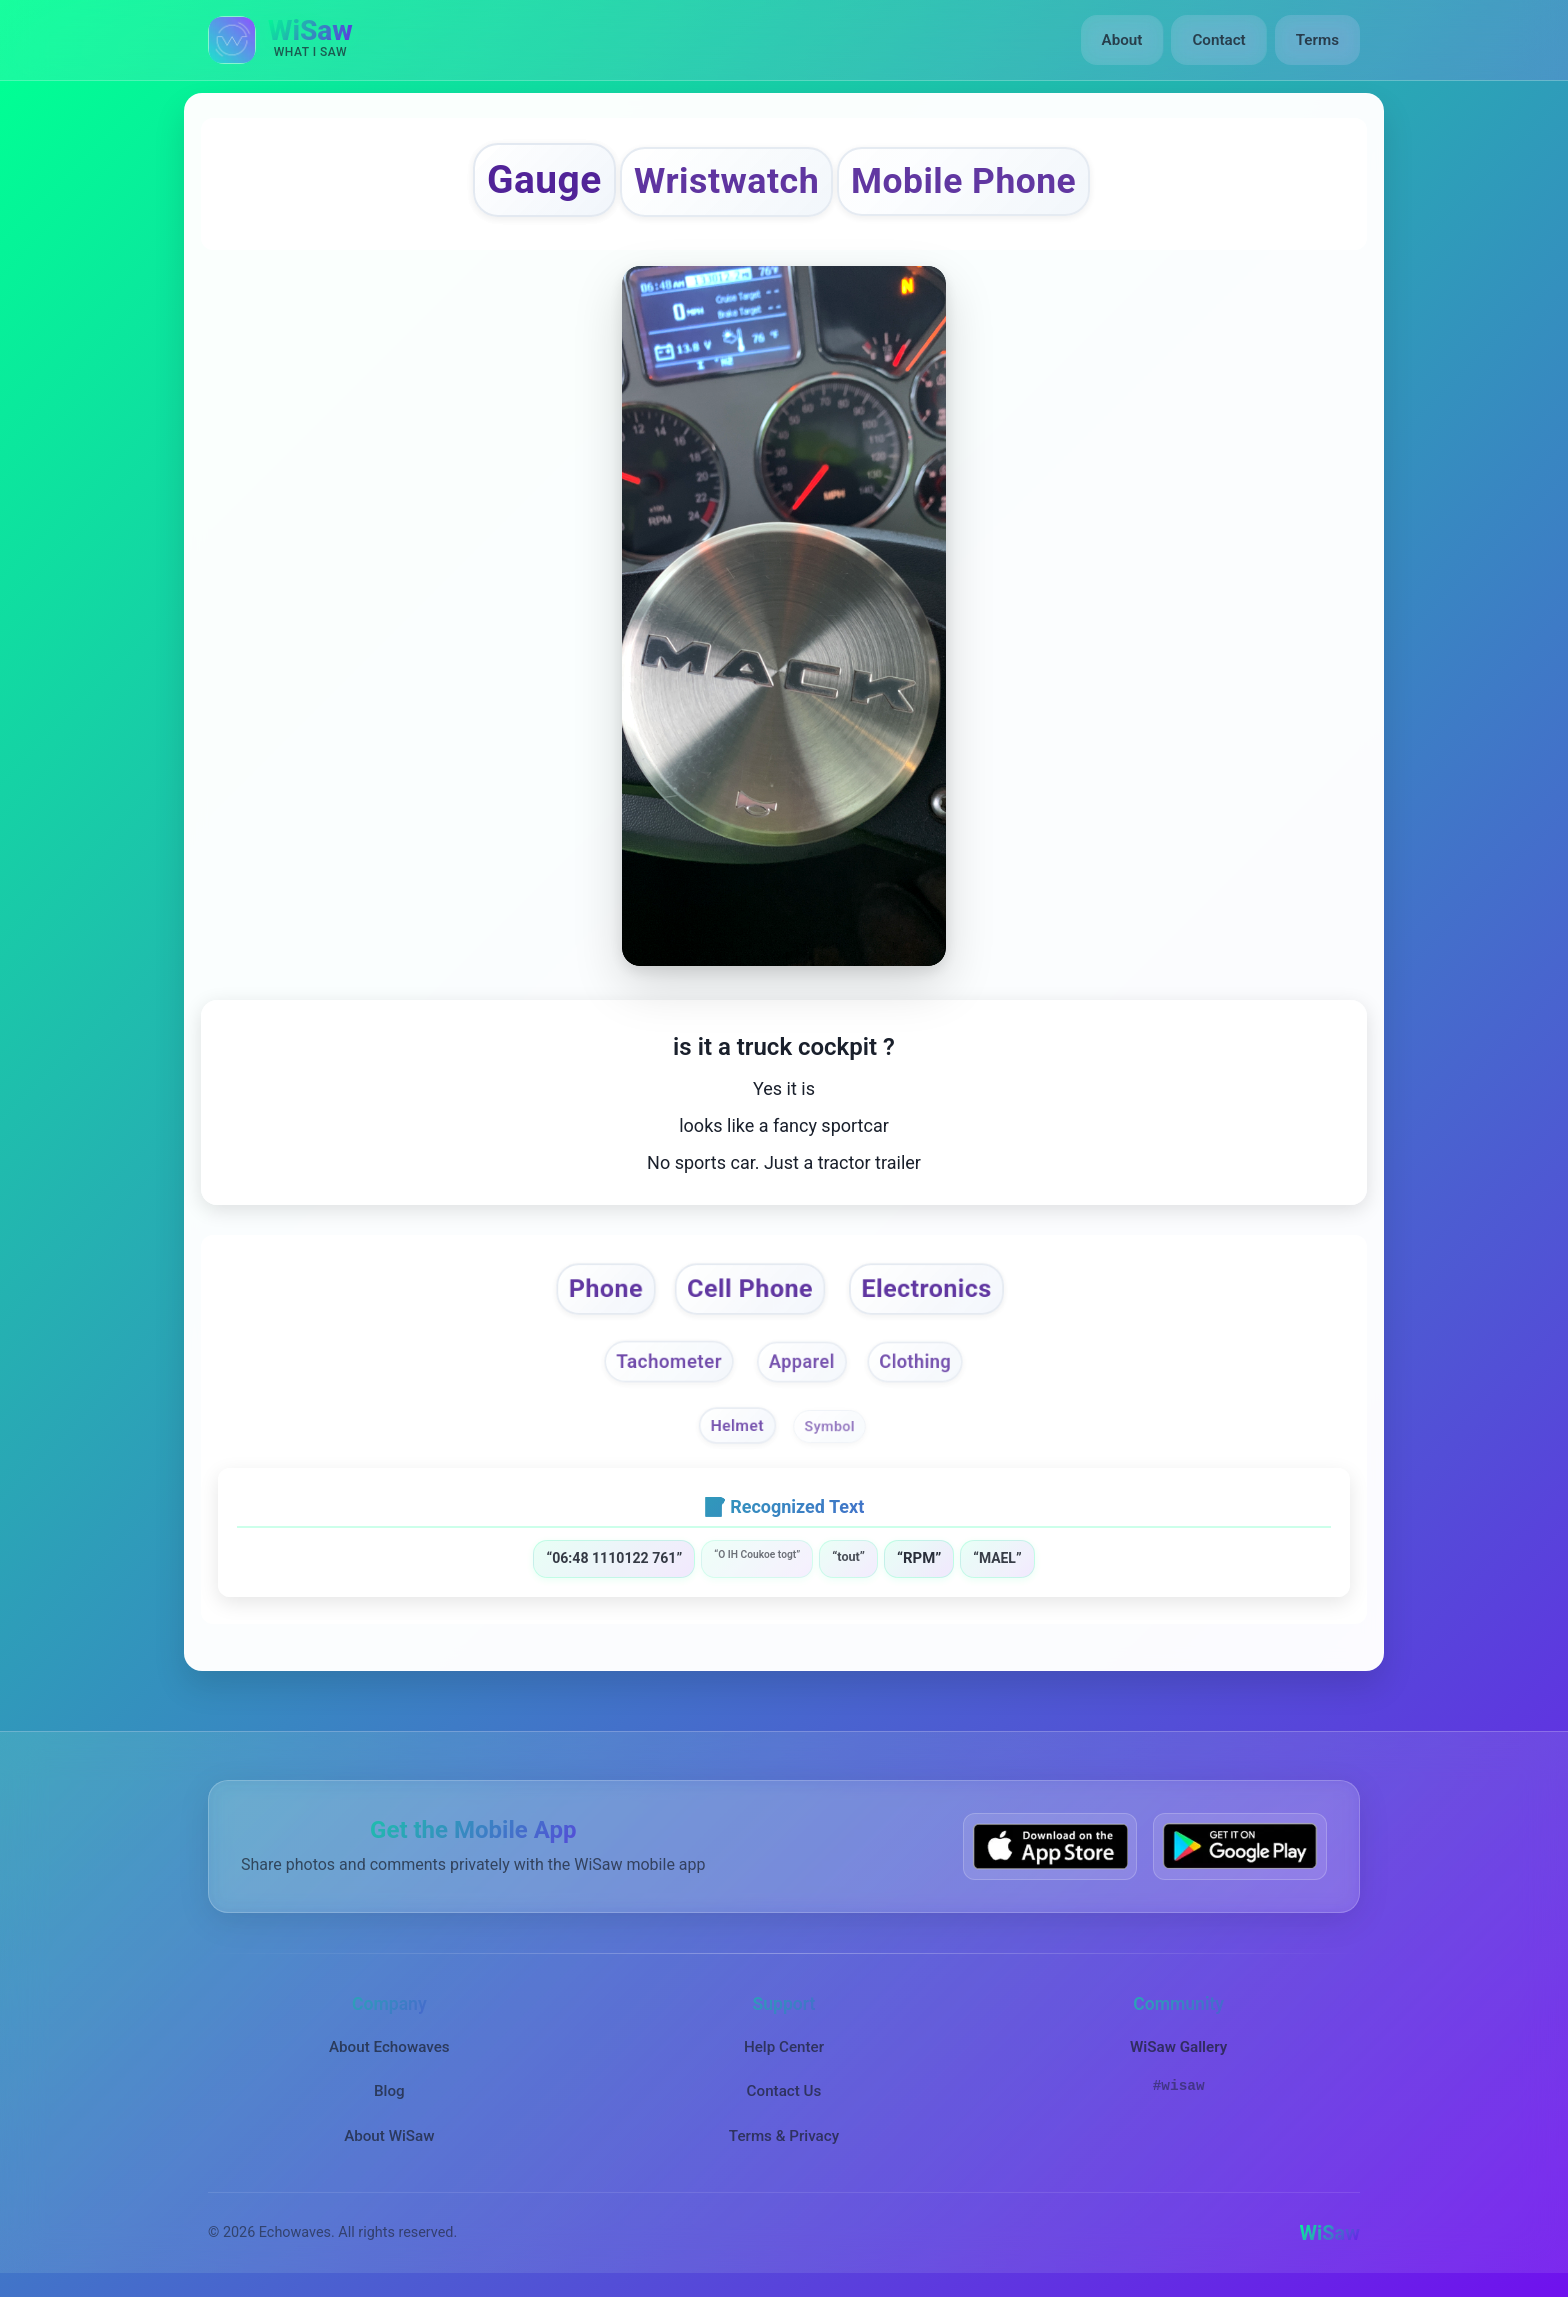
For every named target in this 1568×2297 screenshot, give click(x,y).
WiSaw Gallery (1178, 2047)
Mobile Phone (963, 181)
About (1122, 40)
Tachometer (669, 1361)
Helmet (737, 1426)
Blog (389, 2091)
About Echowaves (389, 2047)
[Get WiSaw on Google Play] (1240, 1846)
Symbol (829, 1426)
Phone (605, 1288)
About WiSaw (389, 2136)
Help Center (784, 2047)
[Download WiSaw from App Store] (1050, 1846)
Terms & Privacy (784, 2136)
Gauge (544, 179)
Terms (1317, 40)
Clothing (915, 1361)
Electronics (927, 1288)
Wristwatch (726, 181)
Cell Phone (750, 1288)
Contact (1218, 40)
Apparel (802, 1361)
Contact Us (784, 2091)
